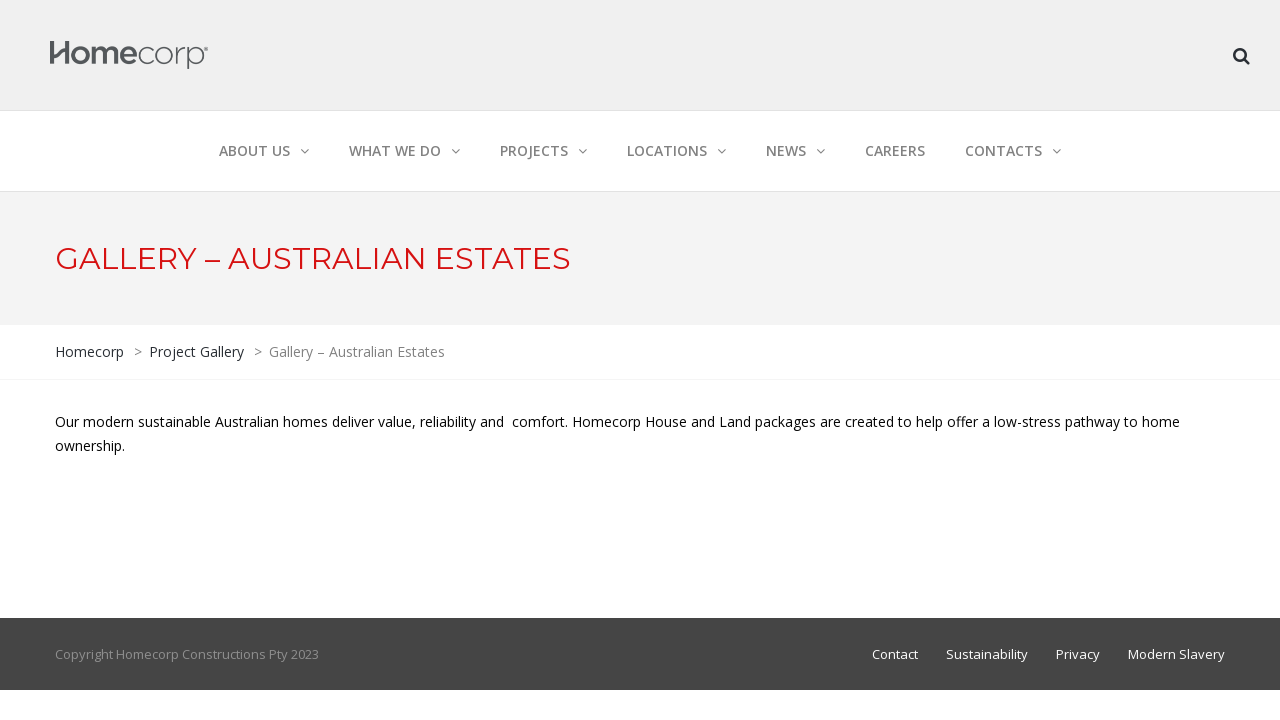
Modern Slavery (1176, 654)
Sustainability (987, 654)
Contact (895, 654)
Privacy (1078, 654)
